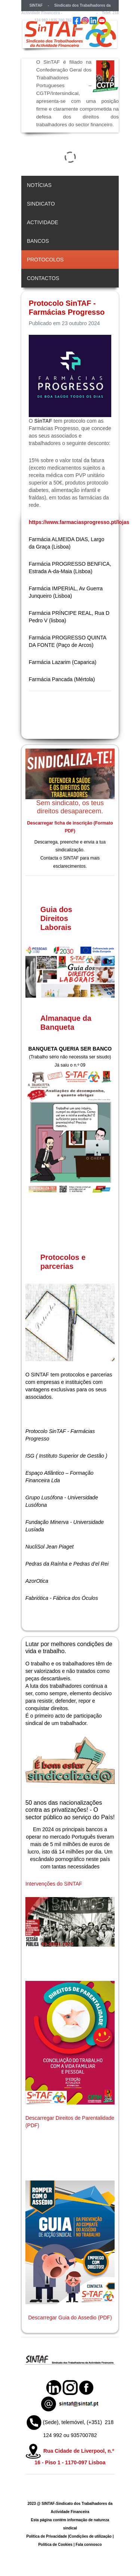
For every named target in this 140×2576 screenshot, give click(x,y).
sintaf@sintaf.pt (77, 13)
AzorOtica (36, 1581)
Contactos (43, 278)
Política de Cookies (55, 2544)
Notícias (39, 185)
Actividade (42, 222)
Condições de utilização (90, 2536)
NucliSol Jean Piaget (49, 1547)
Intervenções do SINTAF (53, 1884)
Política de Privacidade (46, 2536)
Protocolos (45, 260)
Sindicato (41, 204)
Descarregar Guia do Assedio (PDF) (70, 2318)
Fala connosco (89, 2544)
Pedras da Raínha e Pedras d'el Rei (67, 1564)
